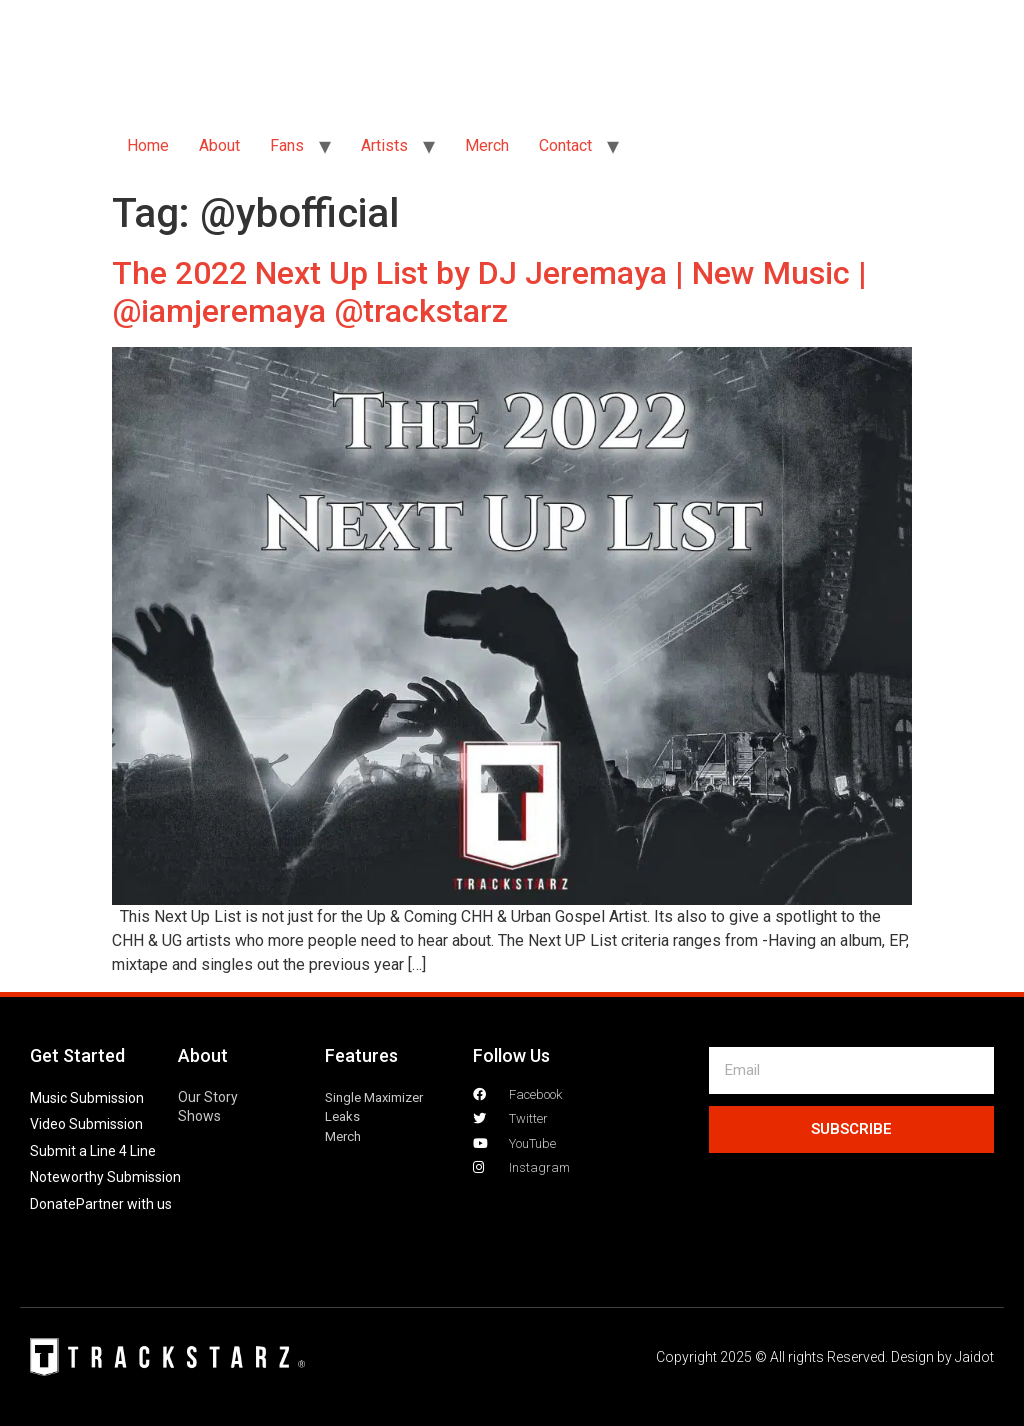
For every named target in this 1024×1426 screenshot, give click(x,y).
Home (148, 145)
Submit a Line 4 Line (93, 1151)
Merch (487, 145)
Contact (565, 145)
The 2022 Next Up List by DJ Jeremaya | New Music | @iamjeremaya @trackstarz (489, 292)
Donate (53, 1204)
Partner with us (124, 1204)
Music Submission (87, 1098)
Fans (287, 145)
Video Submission (86, 1124)
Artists (384, 145)
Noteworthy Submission (105, 1177)
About (219, 145)
